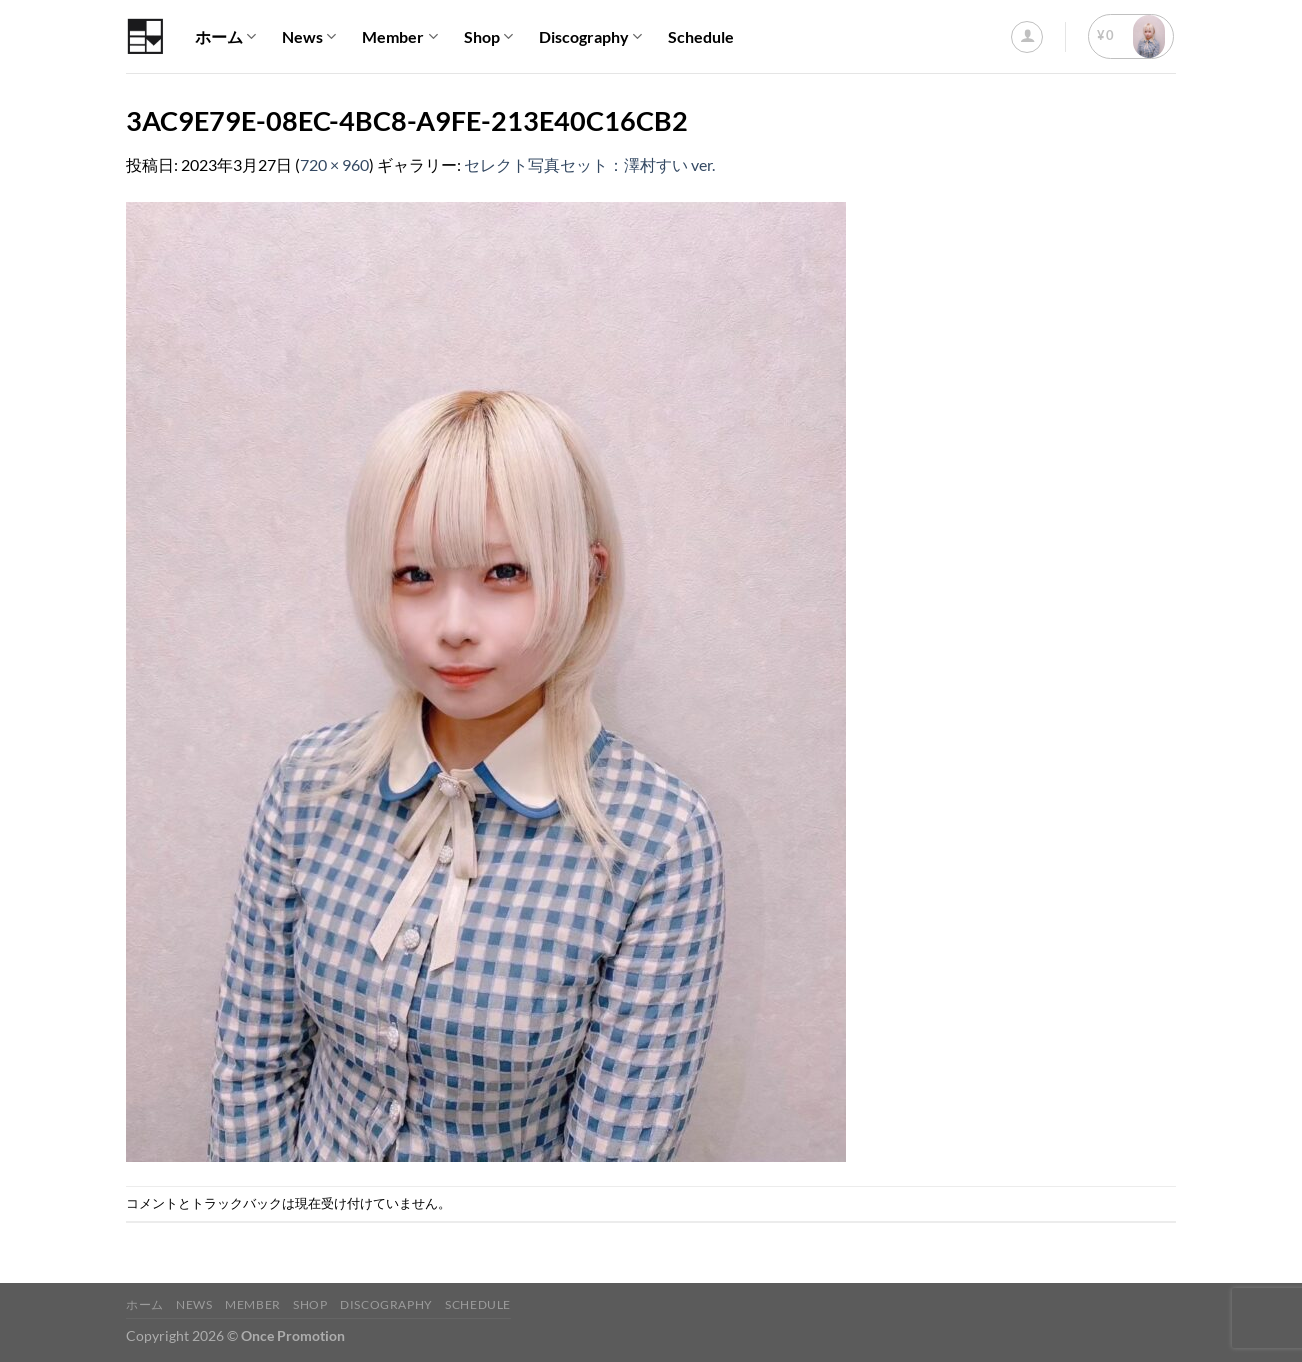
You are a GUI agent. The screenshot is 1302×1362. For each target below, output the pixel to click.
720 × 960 (334, 164)
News (309, 37)
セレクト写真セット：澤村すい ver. (589, 164)
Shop (488, 37)
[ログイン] (1027, 37)
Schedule (701, 36)
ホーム (225, 37)
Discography (590, 37)
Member (399, 37)
